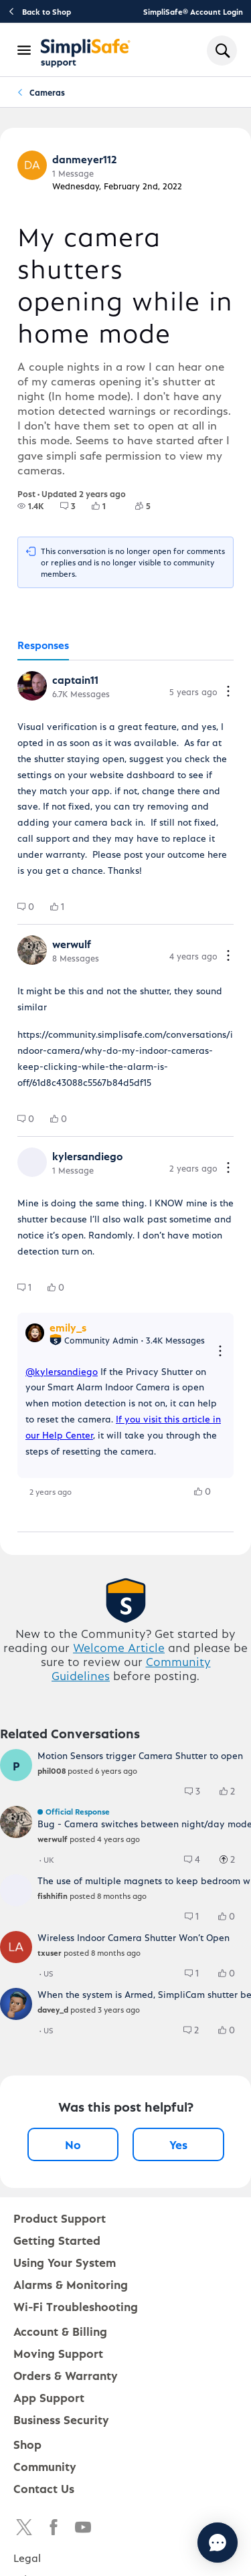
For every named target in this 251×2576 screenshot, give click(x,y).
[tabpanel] (125, 1096)
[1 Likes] (107, 506)
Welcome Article (119, 1647)
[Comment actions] (228, 692)
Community (44, 2466)
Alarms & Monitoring (70, 2284)
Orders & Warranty (65, 2375)
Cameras (47, 92)
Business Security (61, 2419)
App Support (48, 2397)
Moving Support (58, 2353)
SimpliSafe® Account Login (193, 11)
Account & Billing (60, 2331)
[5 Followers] (151, 506)
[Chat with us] (217, 2542)
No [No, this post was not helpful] (73, 2144)
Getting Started (56, 2240)
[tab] (43, 645)
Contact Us (43, 2488)
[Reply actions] (220, 1352)
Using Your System (64, 2262)
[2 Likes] (233, 1791)
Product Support (59, 2218)
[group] (30, 506)
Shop (27, 2444)
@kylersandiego (61, 1371)
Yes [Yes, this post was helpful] (178, 2144)
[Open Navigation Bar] (25, 50)
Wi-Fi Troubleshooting (75, 2306)
